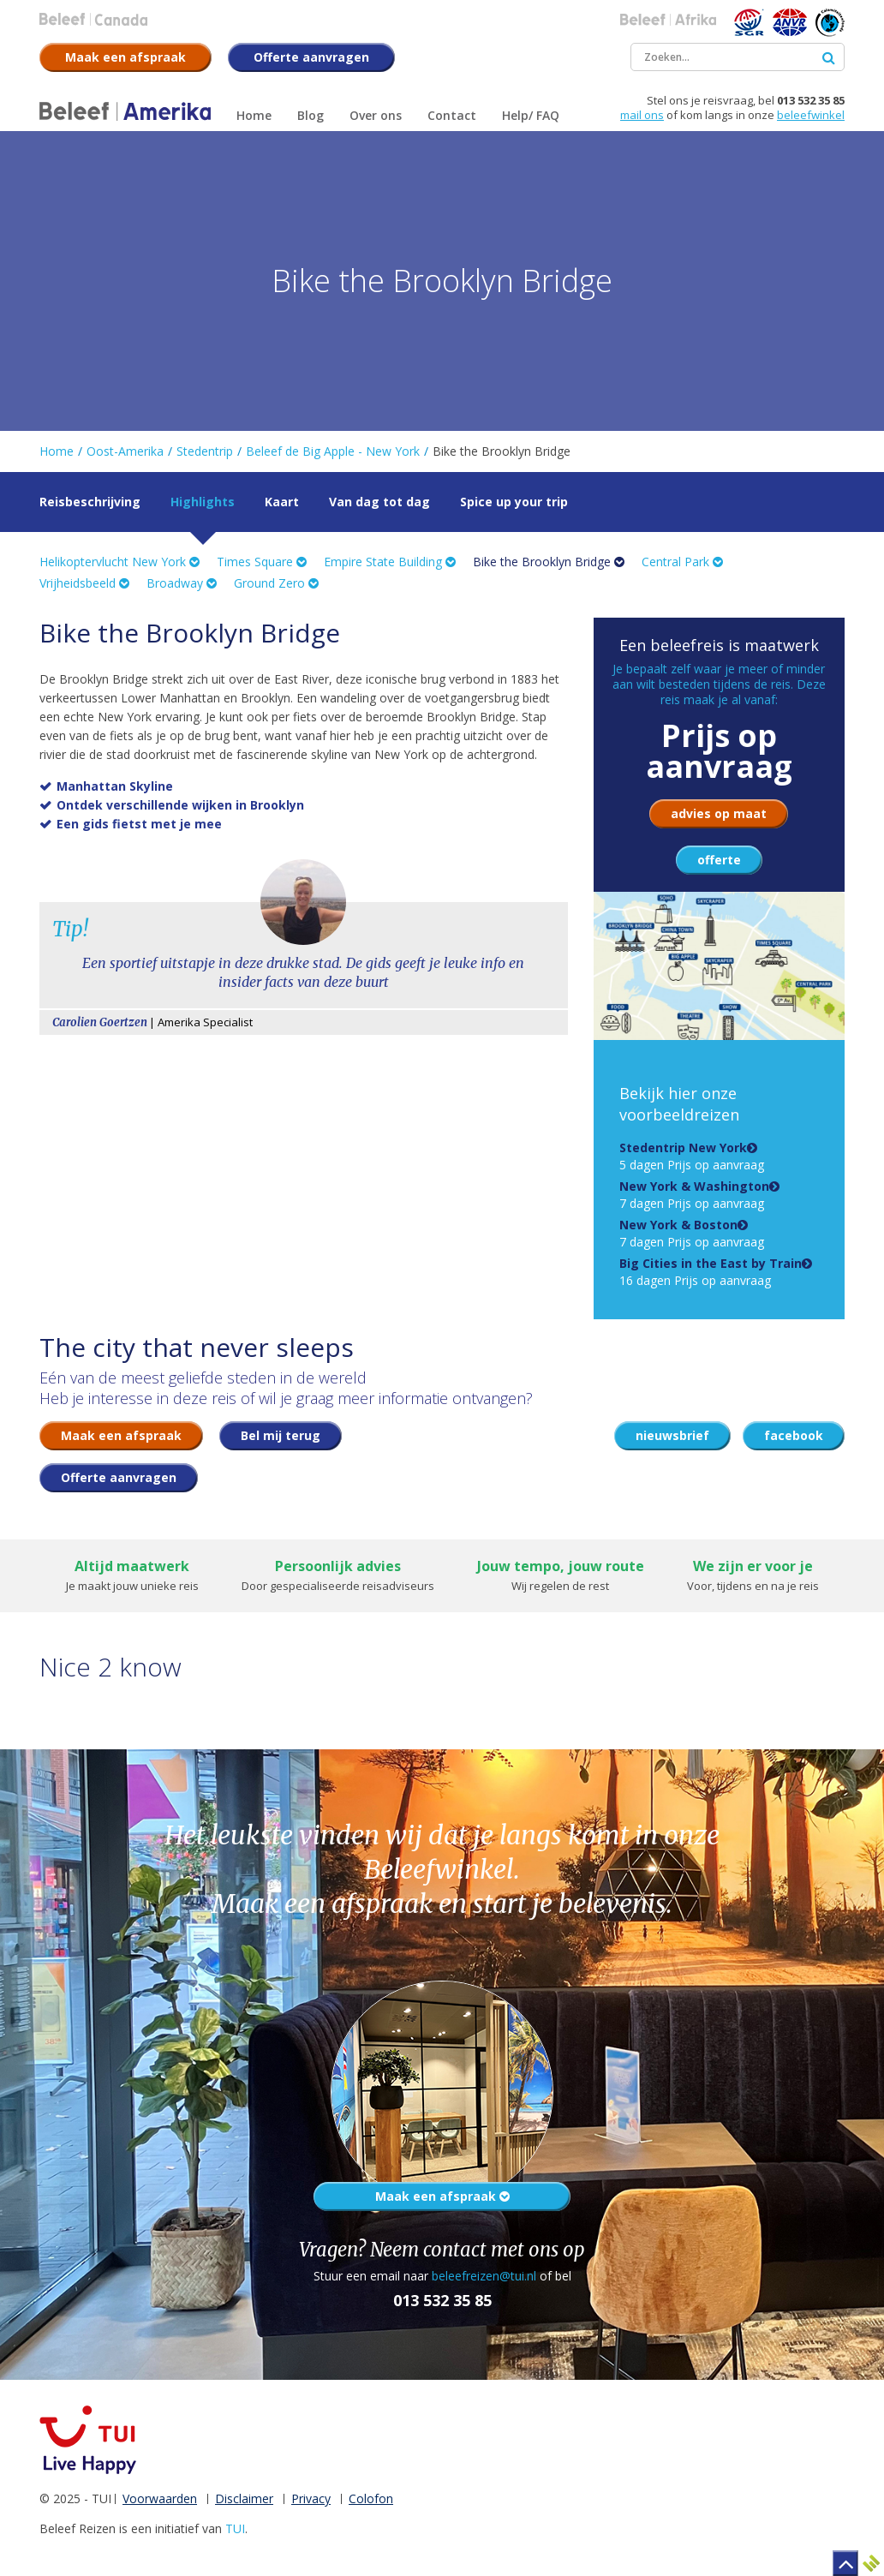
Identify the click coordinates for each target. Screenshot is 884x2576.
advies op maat (719, 813)
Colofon (371, 2498)
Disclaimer (244, 2498)
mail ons (642, 115)
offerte (719, 860)
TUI (235, 2528)
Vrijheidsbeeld (84, 583)
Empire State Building (390, 561)
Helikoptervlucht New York (119, 561)
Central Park (682, 561)
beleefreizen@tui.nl (484, 2276)
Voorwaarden (159, 2498)
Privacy (311, 2498)
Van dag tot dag (379, 501)
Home (56, 451)
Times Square (262, 561)
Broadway (181, 583)
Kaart (282, 501)
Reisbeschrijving (89, 501)
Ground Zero (276, 583)
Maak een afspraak (442, 2196)
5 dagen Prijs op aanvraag (691, 1156)
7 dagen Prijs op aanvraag (694, 1194)
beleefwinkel (811, 115)
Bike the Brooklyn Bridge (548, 561)
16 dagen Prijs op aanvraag (710, 1271)
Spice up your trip (514, 501)
